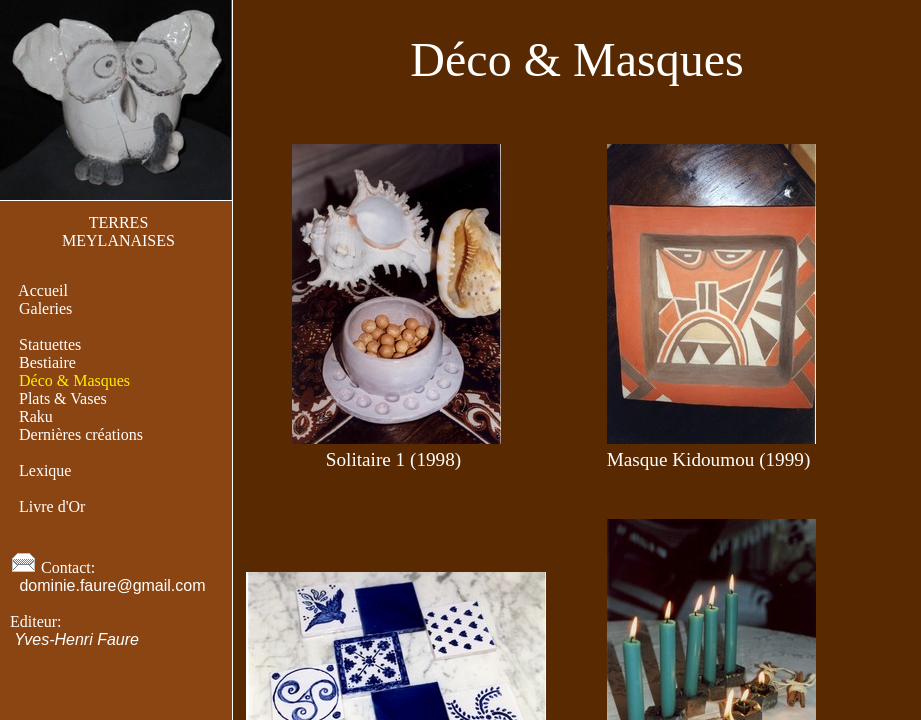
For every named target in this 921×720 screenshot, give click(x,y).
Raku (36, 416)
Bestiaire (47, 362)
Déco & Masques (74, 380)
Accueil (43, 290)
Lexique (45, 470)
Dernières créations (81, 434)
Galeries (45, 308)
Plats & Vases (63, 398)
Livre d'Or (52, 506)
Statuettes (50, 344)
